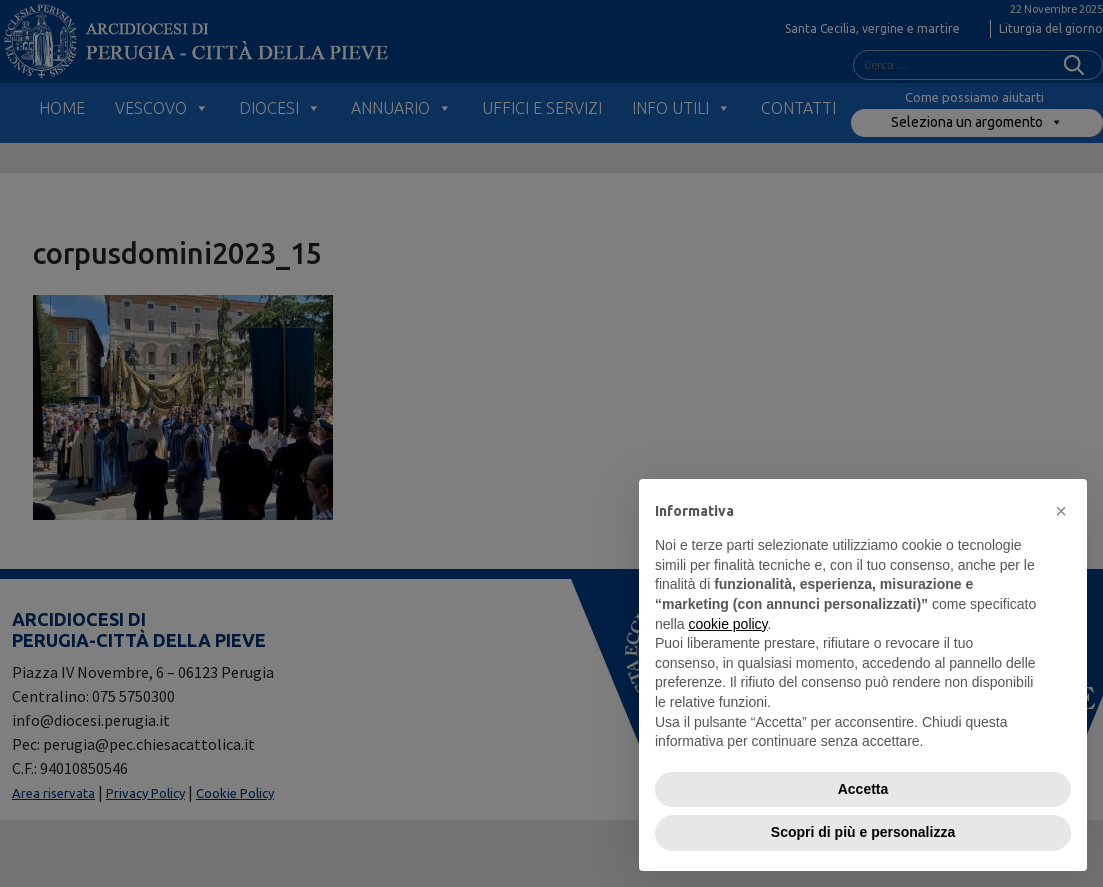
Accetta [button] (863, 789)
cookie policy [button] (727, 624)
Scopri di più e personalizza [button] (863, 832)
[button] (1061, 511)
